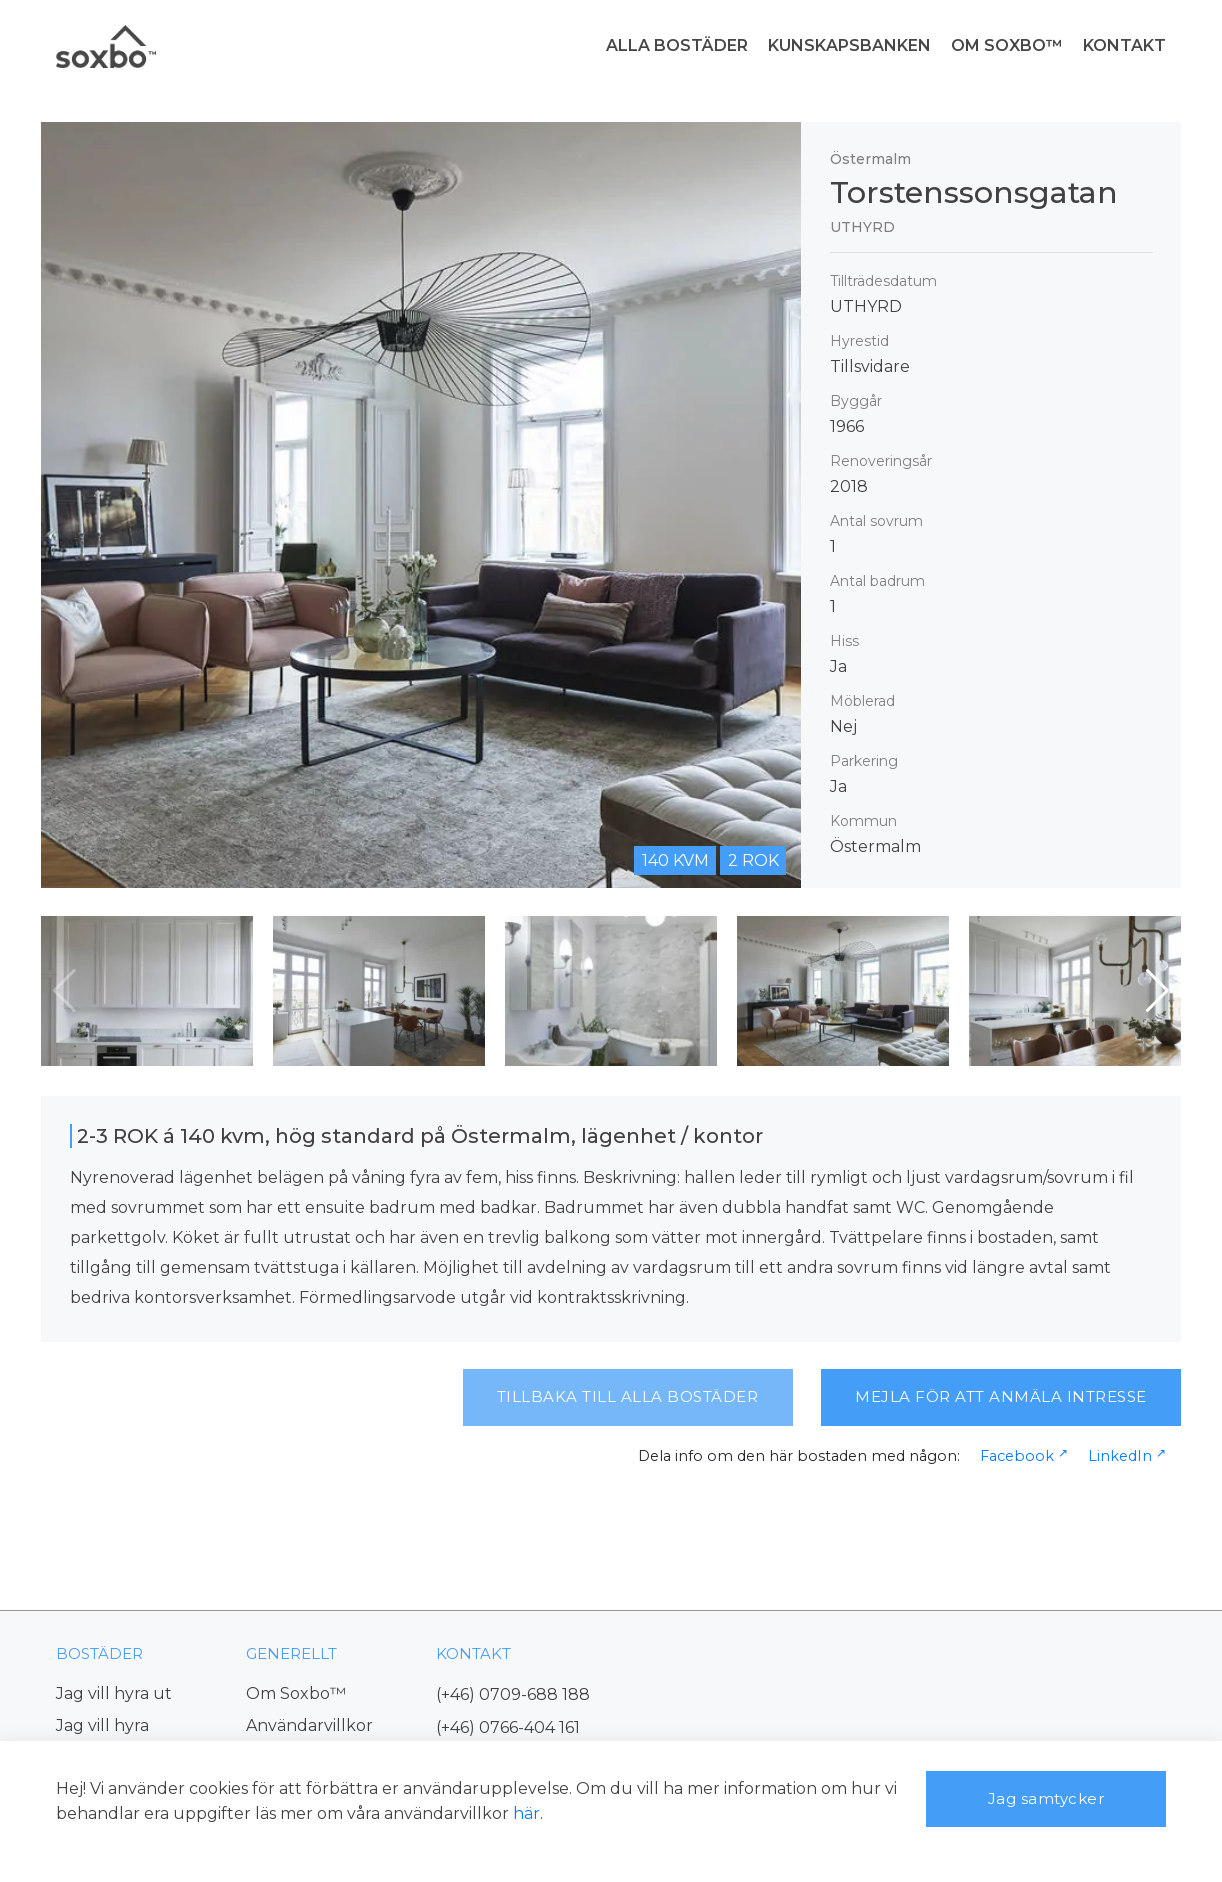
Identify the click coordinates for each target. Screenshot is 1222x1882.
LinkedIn (1120, 1456)
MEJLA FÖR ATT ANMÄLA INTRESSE (1001, 1396)
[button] (1157, 991)
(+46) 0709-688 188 (513, 1694)
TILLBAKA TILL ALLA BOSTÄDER (628, 1396)
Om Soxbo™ (296, 1693)
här (526, 1813)
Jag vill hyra (102, 1725)
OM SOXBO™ (1007, 45)
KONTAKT (1124, 45)
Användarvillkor (309, 1725)
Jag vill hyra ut (114, 1693)
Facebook (1017, 1456)
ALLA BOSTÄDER (677, 45)
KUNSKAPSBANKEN (849, 45)
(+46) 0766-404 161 (508, 1727)
